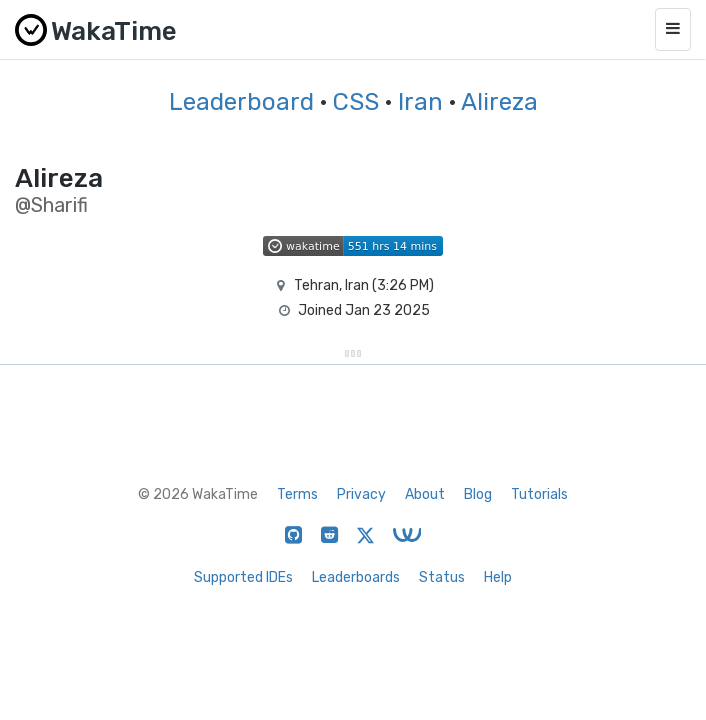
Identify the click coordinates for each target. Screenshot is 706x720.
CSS (356, 102)
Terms (297, 494)
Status (442, 577)
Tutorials (539, 494)
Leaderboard (241, 102)
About (425, 494)
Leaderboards (356, 577)
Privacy (361, 494)
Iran (420, 102)
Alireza (499, 102)
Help (498, 577)
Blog (478, 494)
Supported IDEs (243, 577)
